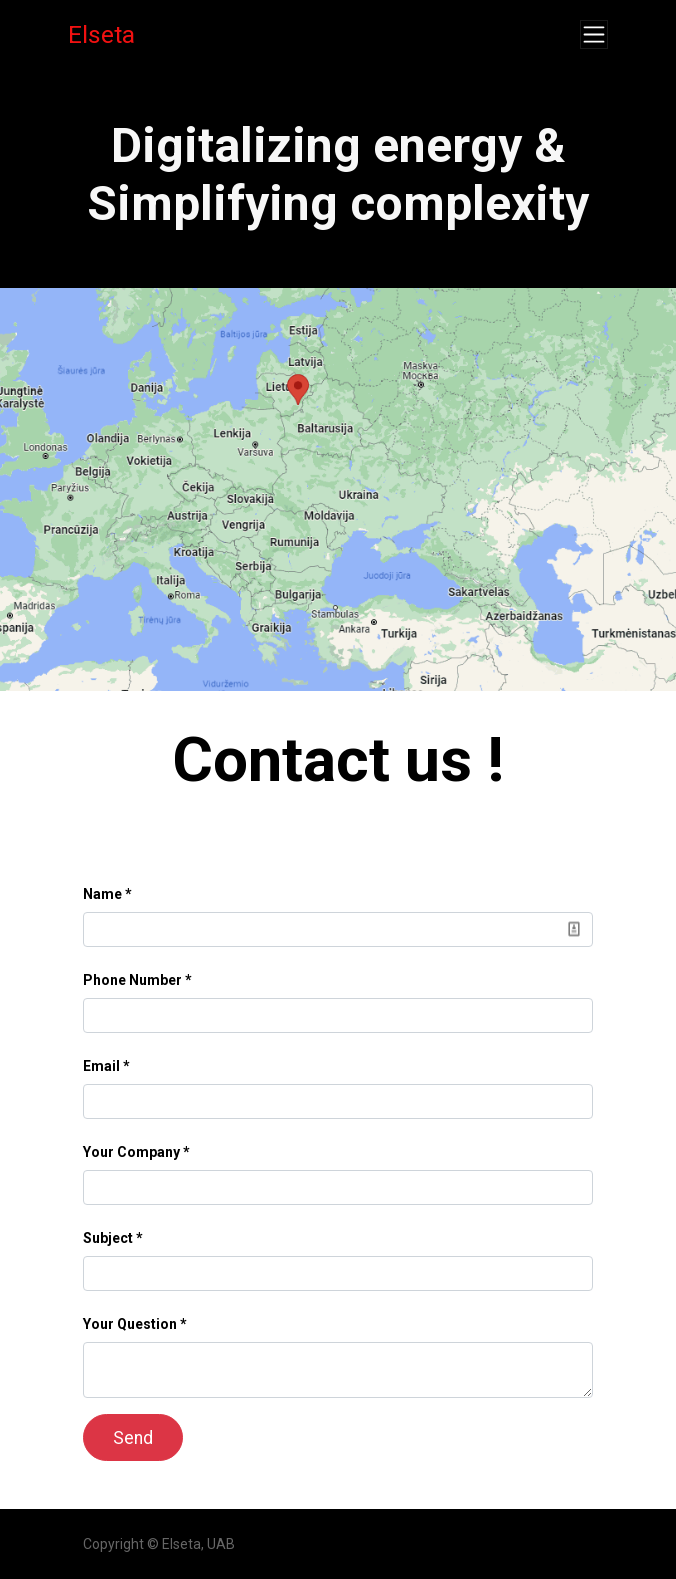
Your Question (130, 1324)
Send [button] (133, 1438)
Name (102, 894)
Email (101, 1066)
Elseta (101, 34)
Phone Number (132, 980)
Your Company (131, 1152)
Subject (108, 1238)
